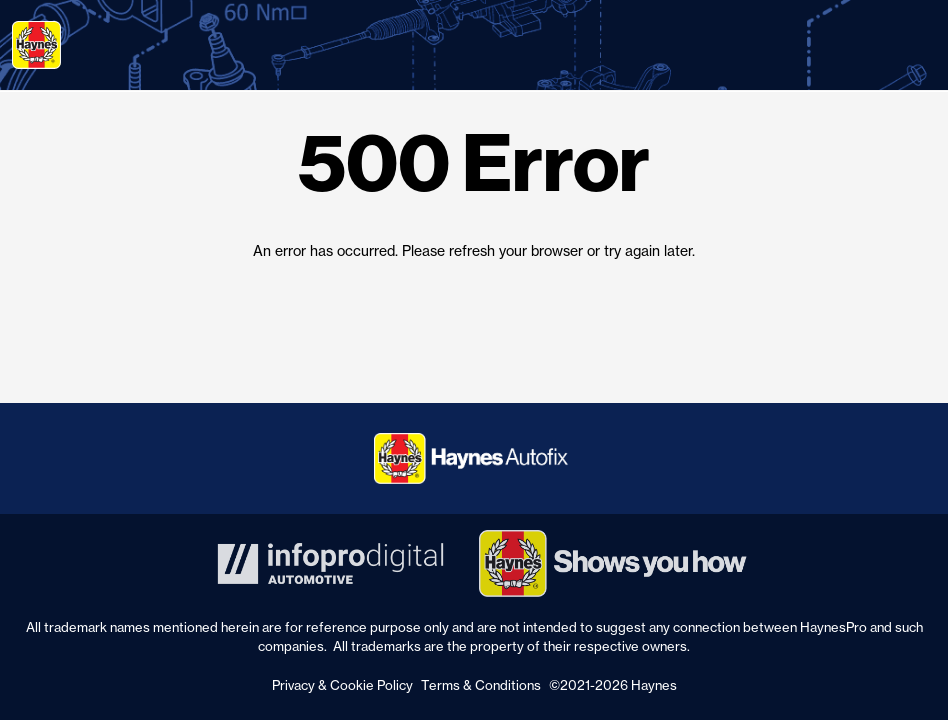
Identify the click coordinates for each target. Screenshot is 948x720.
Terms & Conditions (481, 685)
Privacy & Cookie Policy (342, 685)
